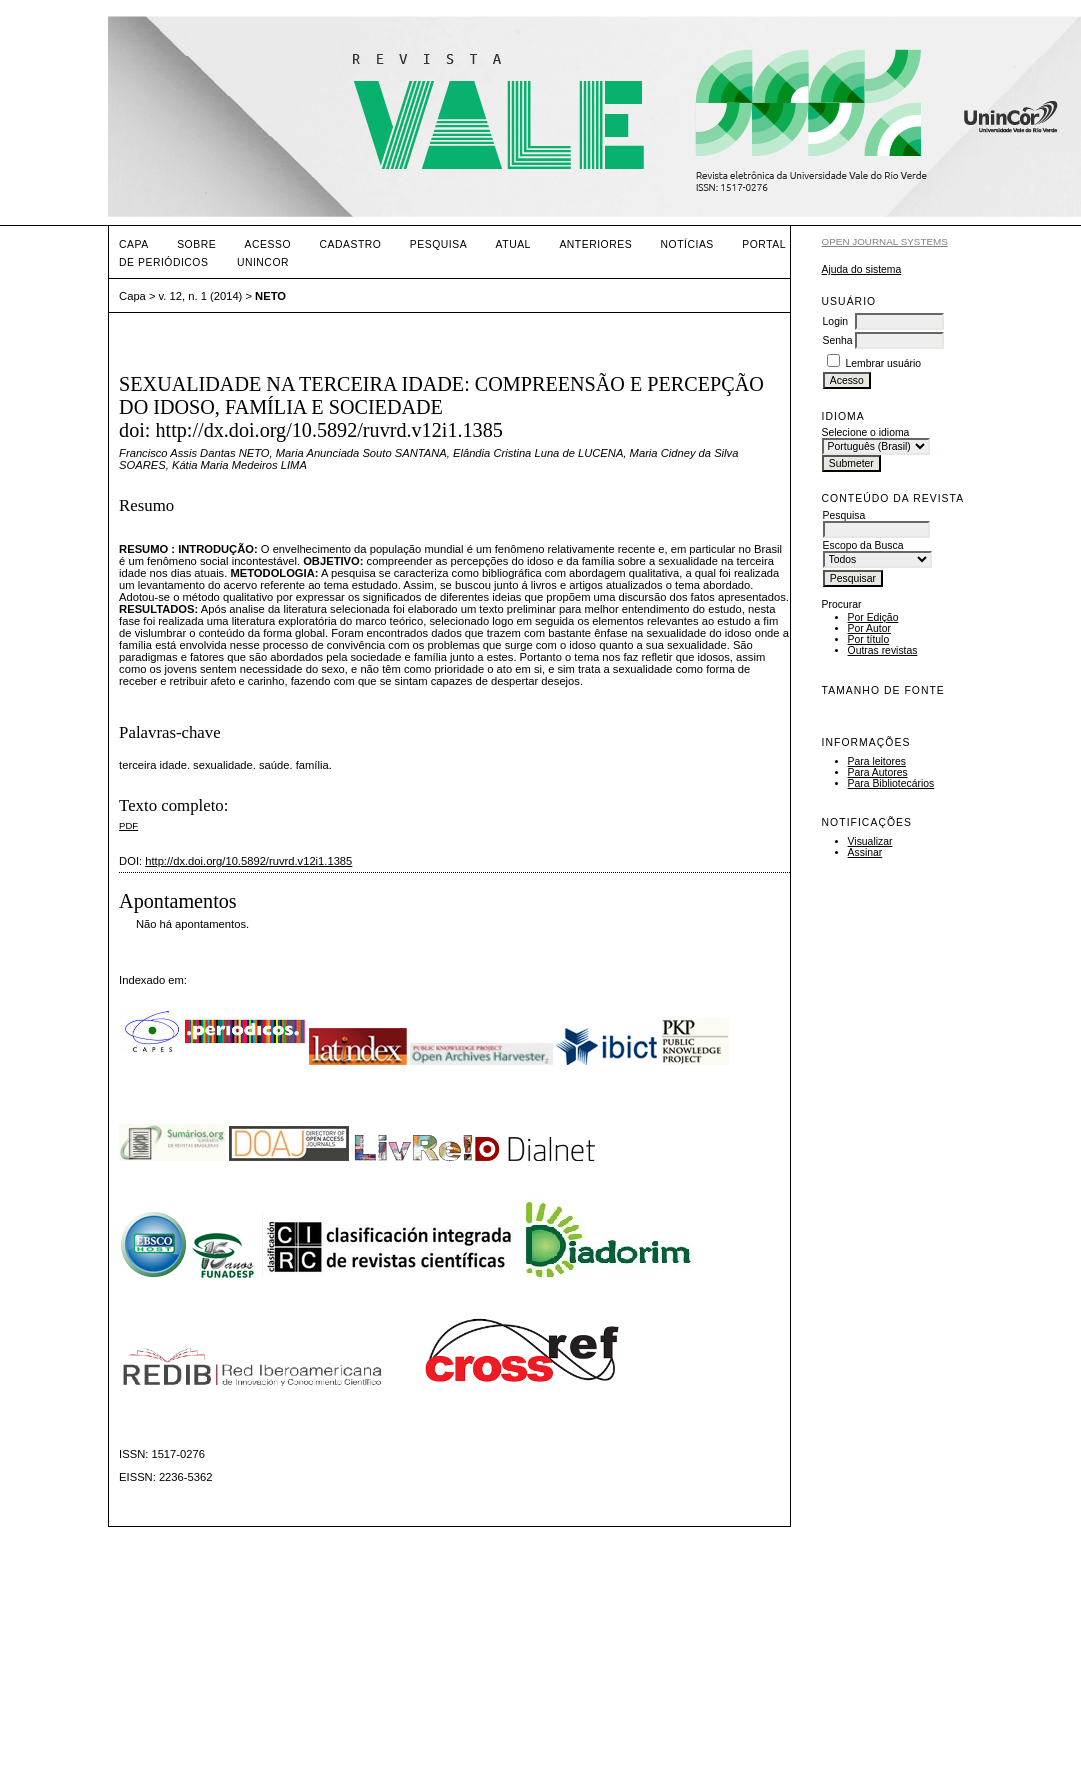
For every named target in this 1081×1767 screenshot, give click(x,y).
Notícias (687, 244)
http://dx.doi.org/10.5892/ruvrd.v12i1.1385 (248, 861)
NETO (270, 296)
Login (835, 321)
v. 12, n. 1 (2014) (201, 296)
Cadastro (350, 244)
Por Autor (869, 628)
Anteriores (595, 244)
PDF (128, 825)
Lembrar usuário (883, 363)
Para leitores (877, 761)
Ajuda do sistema (862, 269)
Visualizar (870, 841)
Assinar (865, 852)
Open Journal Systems (885, 241)
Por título (869, 639)
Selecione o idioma (866, 432)
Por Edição (873, 617)
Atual (513, 244)
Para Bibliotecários (891, 783)
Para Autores (878, 772)
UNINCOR (263, 262)
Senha (838, 340)
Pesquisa (438, 244)
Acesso (268, 244)
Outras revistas (883, 650)
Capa (134, 244)
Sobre (196, 244)
